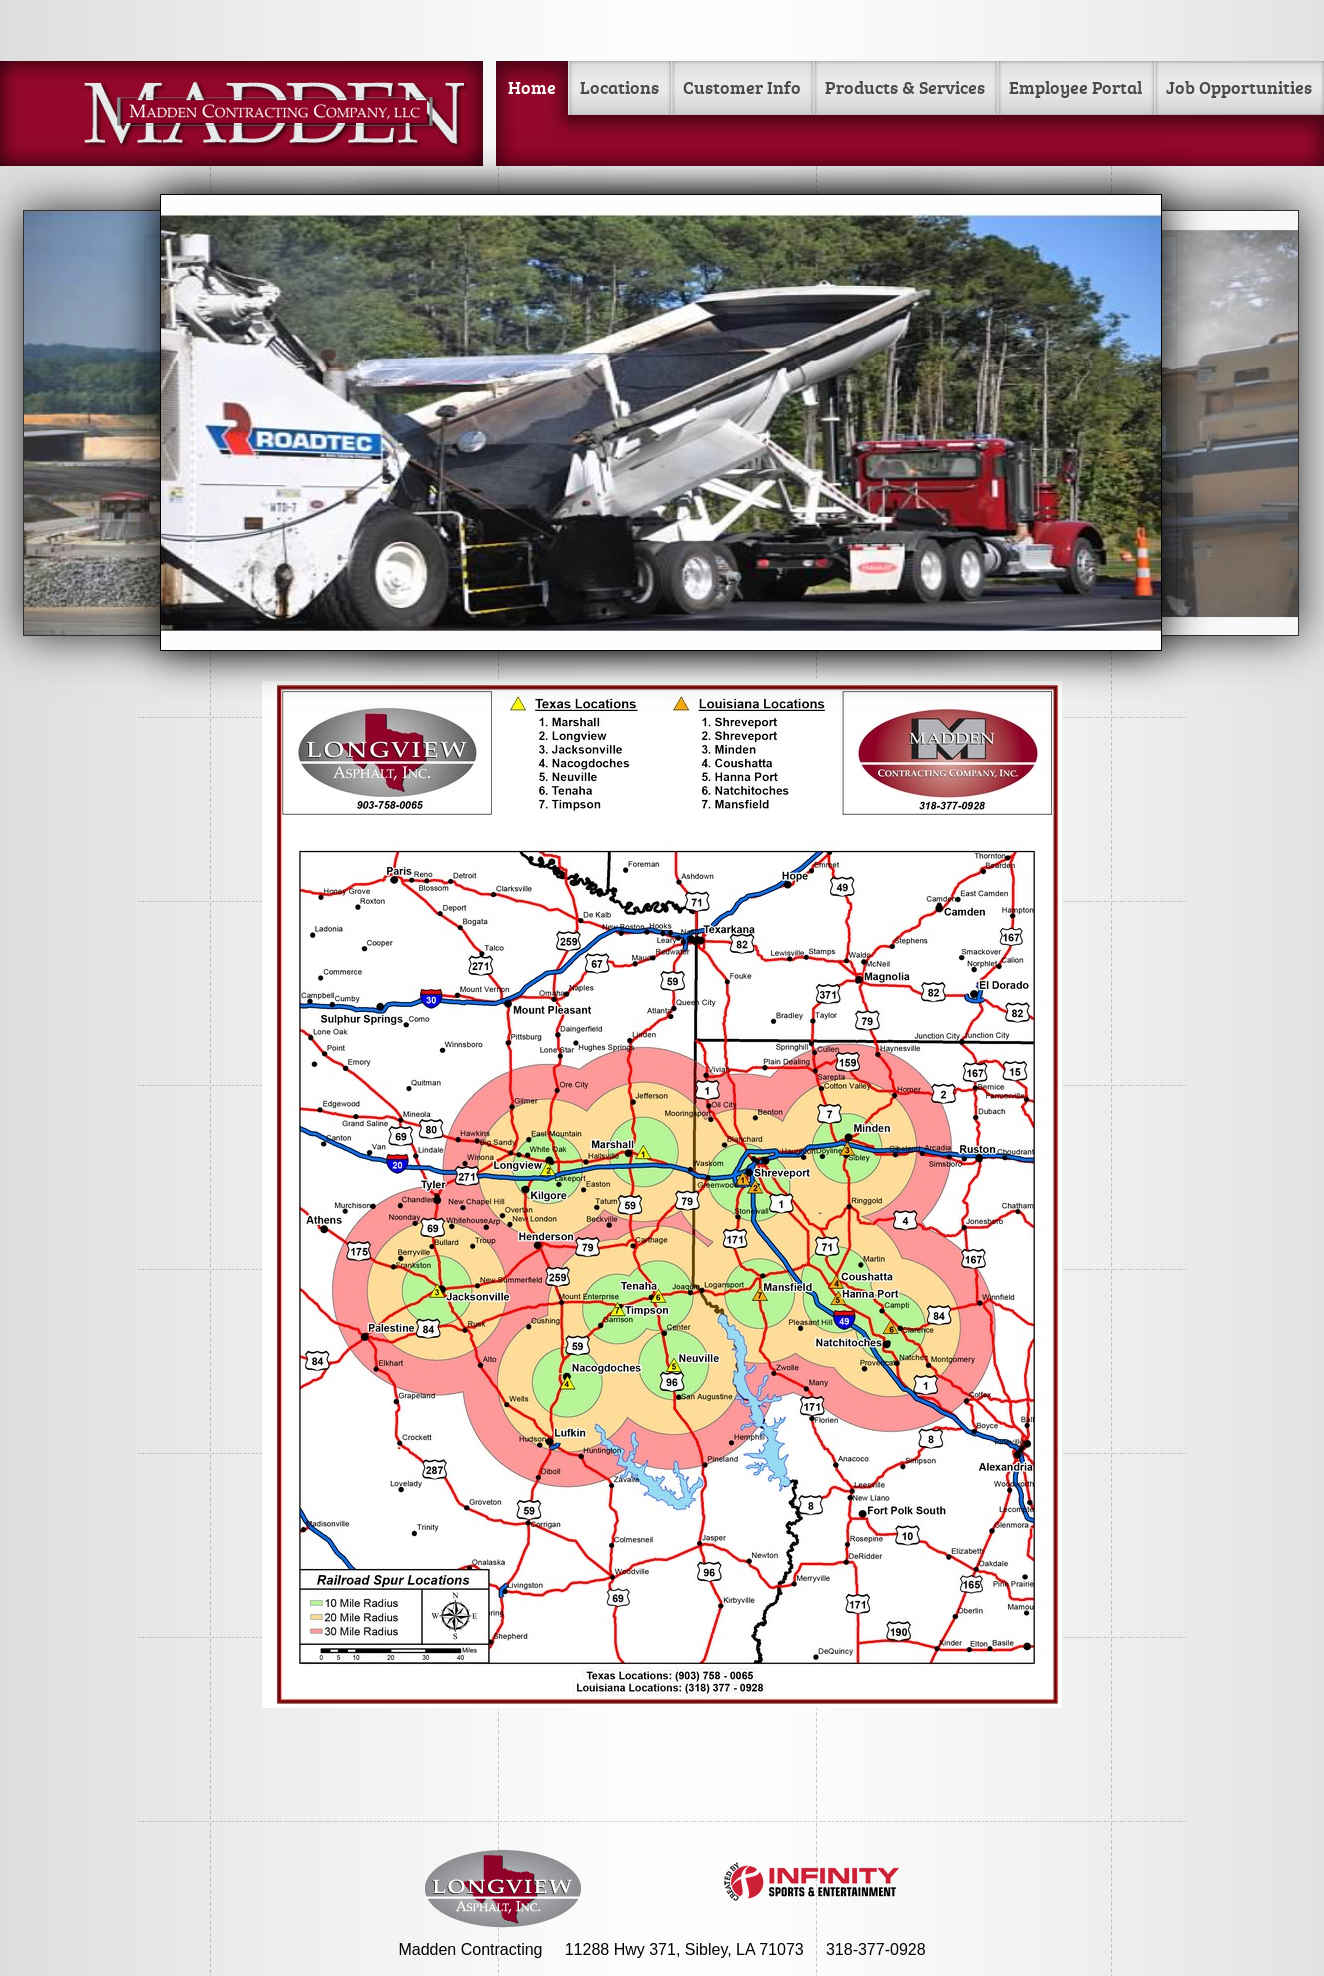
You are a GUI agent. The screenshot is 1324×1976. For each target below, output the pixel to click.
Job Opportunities (1239, 87)
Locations (619, 87)
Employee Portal (1075, 87)
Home (532, 87)
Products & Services (905, 87)
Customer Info (742, 87)
